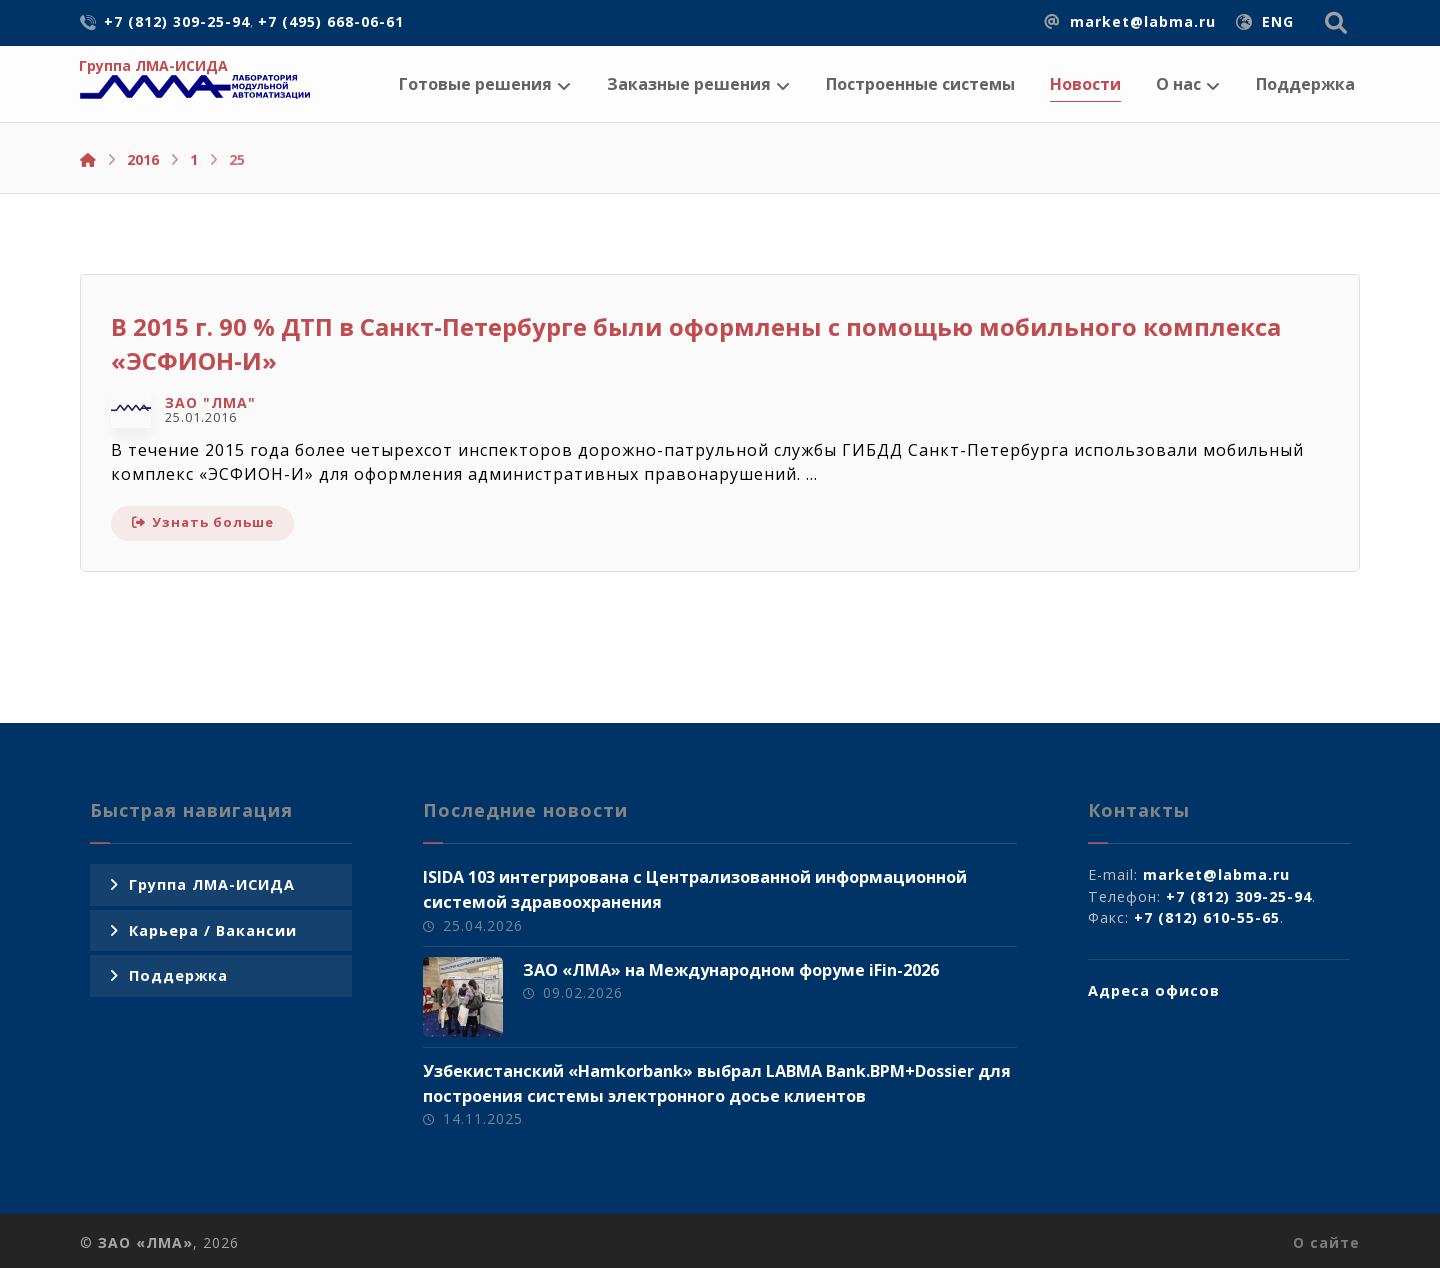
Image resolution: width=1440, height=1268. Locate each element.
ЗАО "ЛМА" (210, 403)
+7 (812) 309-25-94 (1239, 896)
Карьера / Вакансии (213, 930)
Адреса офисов (1154, 990)
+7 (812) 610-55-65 (1207, 917)
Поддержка (178, 975)
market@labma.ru (1216, 874)
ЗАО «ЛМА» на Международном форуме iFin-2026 (731, 970)
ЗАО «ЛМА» (145, 1242)
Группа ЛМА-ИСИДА (212, 884)
